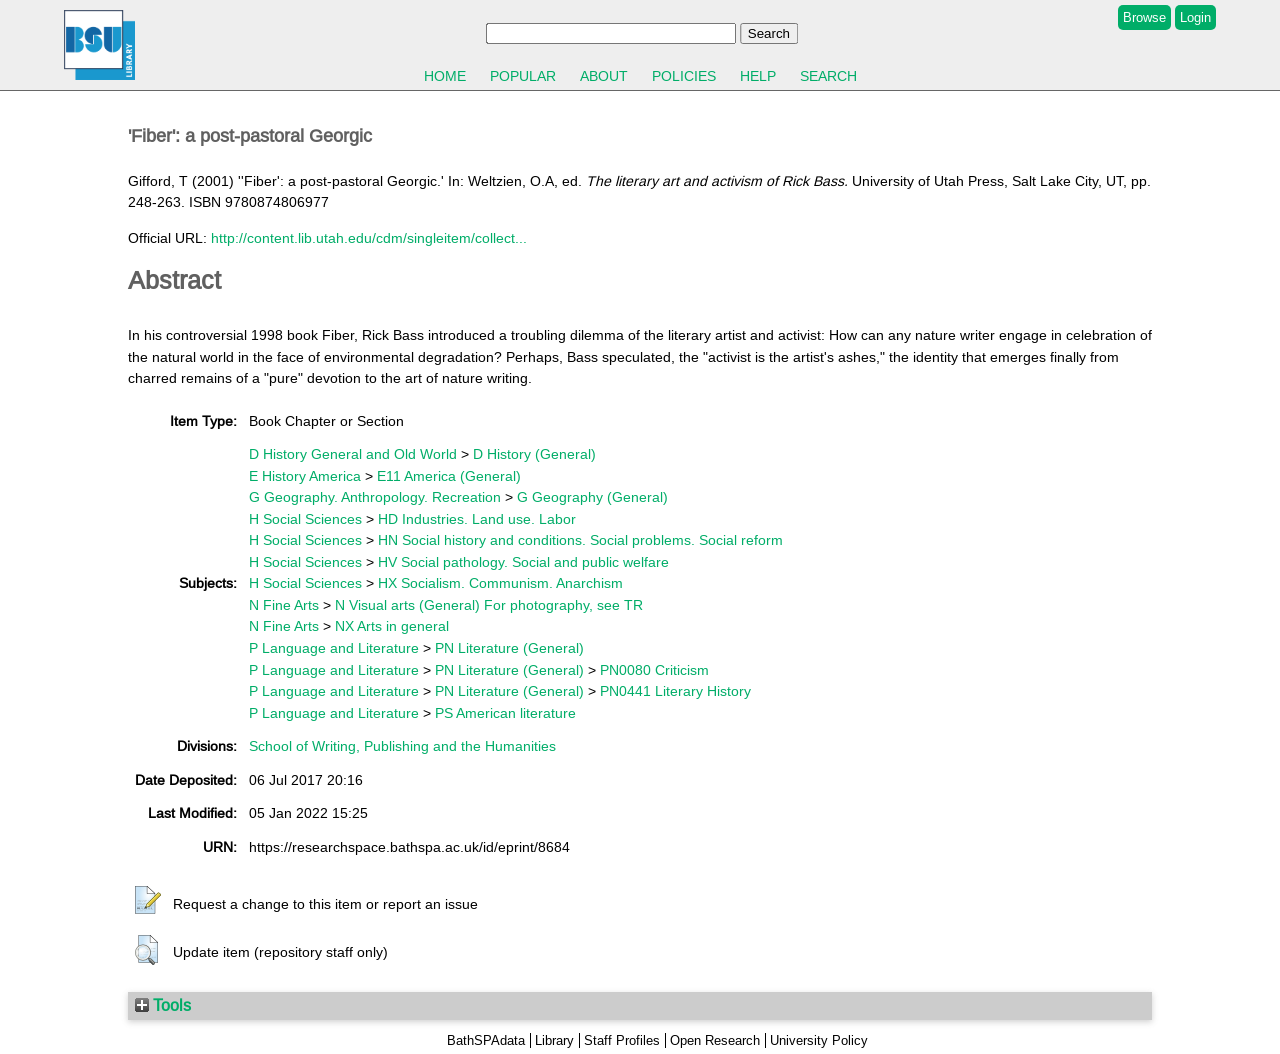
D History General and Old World (353, 454)
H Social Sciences (305, 519)
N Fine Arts (284, 605)
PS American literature (505, 713)
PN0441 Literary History (675, 691)
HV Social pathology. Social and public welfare (523, 562)
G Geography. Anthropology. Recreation (375, 497)
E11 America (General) (449, 476)
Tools (163, 1005)
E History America (305, 476)
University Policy (819, 1040)
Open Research (715, 1040)
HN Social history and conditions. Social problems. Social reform (580, 540)
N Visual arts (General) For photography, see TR (489, 605)
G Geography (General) (592, 497)
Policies (684, 76)
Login (1195, 17)
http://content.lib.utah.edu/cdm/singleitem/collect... (369, 238)
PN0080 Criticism (654, 670)
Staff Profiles (622, 1040)
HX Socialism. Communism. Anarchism (500, 583)
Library (554, 1040)
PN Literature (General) (509, 648)
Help (758, 76)
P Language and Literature (334, 648)
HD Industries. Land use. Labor (477, 519)
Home (445, 76)
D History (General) (534, 454)
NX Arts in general (392, 626)
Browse (1144, 17)
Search (828, 76)
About (604, 76)
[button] (148, 901)
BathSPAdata (486, 1040)
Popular (523, 76)
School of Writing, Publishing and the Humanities (402, 746)
